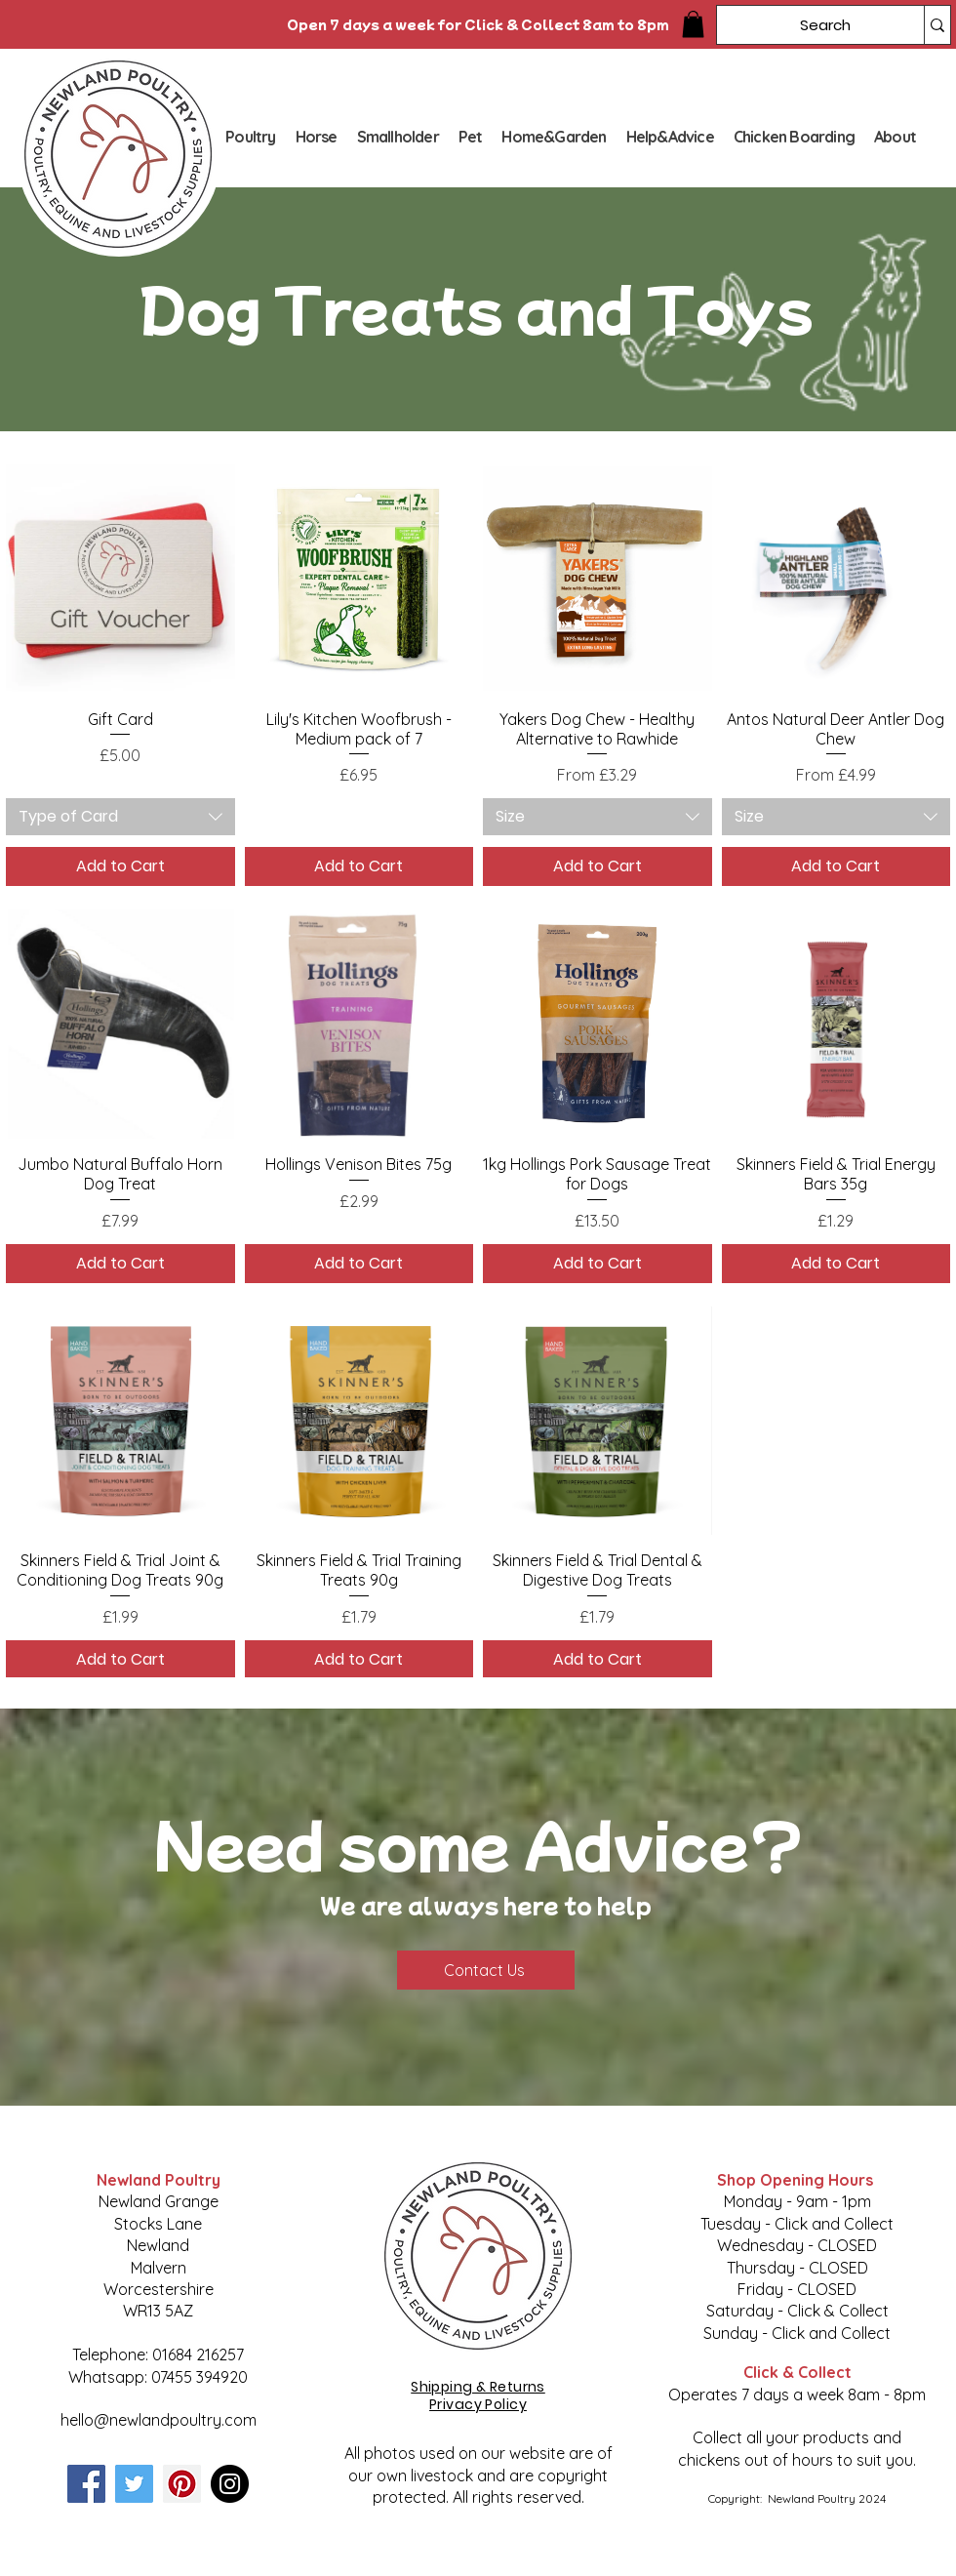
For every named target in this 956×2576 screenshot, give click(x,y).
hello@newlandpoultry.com (158, 2420)
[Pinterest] (182, 2484)
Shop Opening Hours (797, 2180)
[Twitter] (134, 2484)
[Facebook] (86, 2484)
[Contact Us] (486, 1970)
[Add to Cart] (120, 866)
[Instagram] (230, 2484)
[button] (693, 24)
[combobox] (120, 816)
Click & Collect (797, 2372)
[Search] (806, 25)
